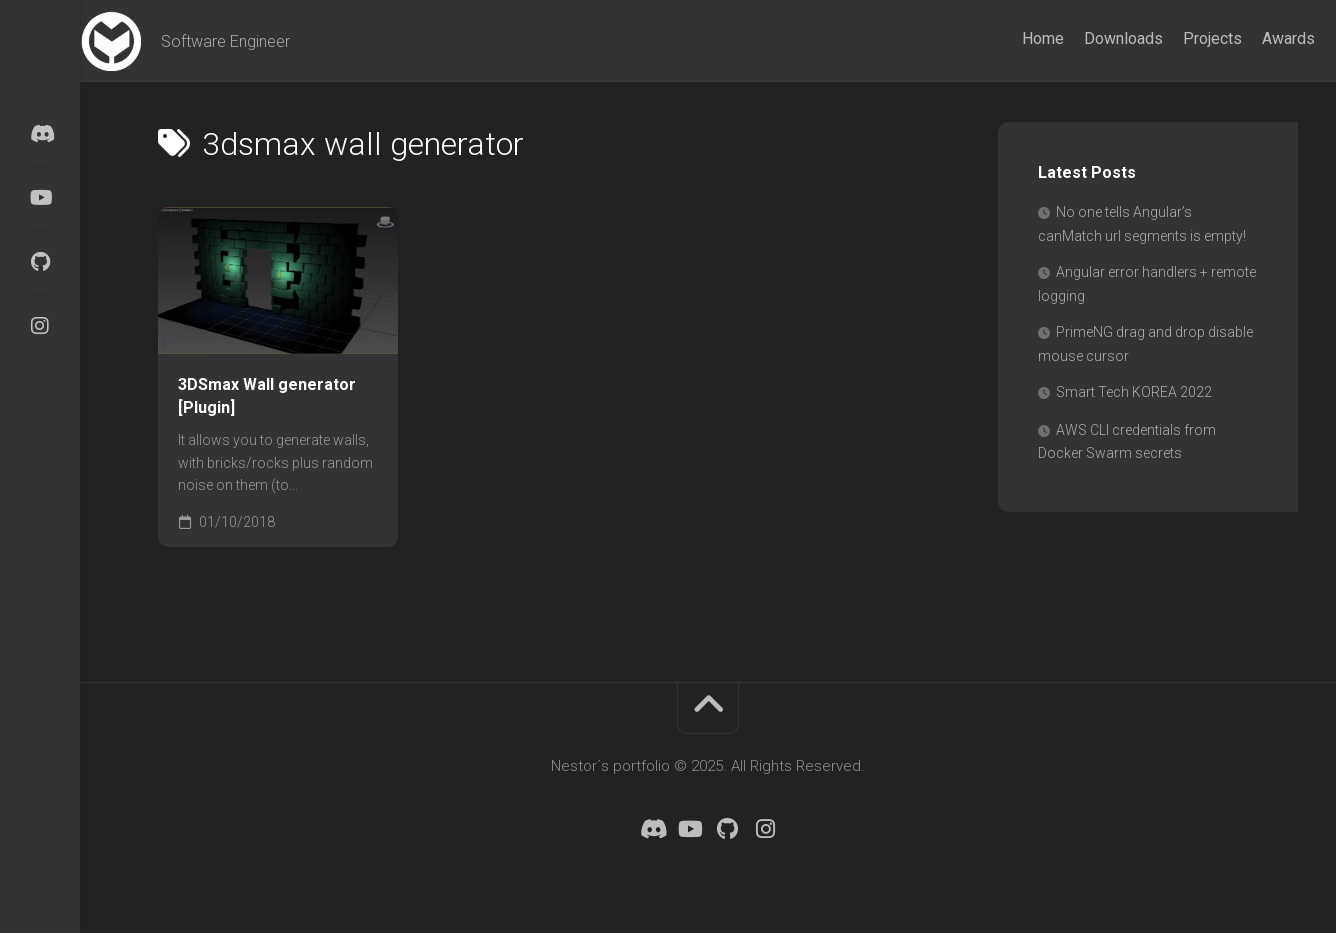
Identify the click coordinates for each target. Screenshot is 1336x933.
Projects (1173, 38)
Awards (1249, 38)
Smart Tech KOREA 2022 (1134, 392)
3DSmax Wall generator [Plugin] (267, 396)
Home (1004, 38)
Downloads (1084, 38)
